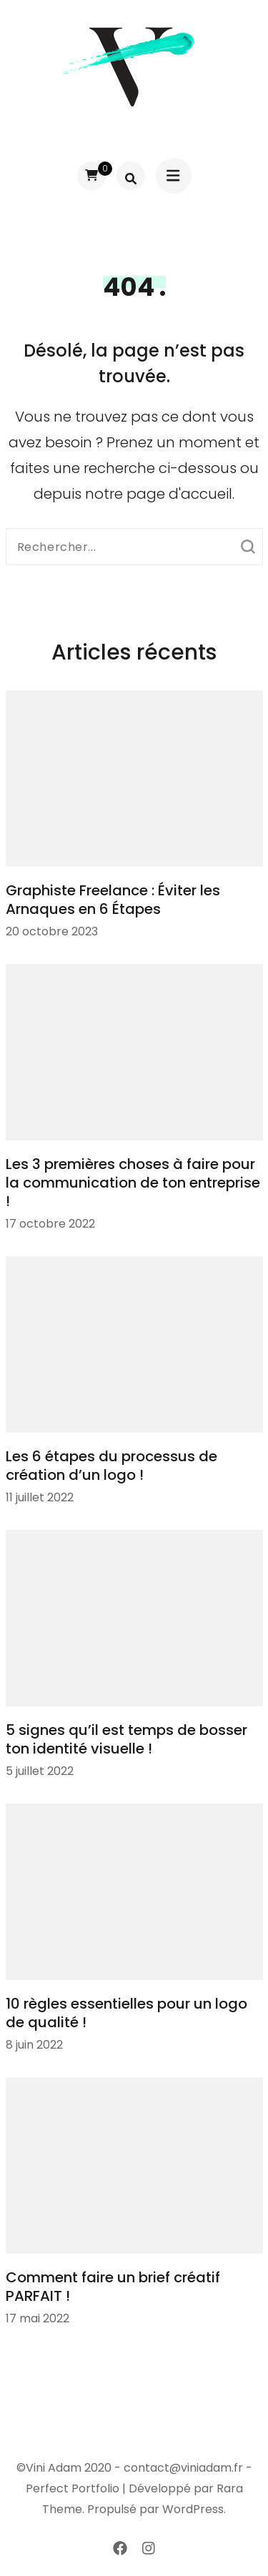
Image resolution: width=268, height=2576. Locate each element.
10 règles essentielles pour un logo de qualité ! (126, 2013)
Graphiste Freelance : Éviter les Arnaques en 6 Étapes (113, 899)
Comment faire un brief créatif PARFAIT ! (113, 2286)
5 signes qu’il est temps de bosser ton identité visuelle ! (126, 1739)
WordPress (193, 2509)
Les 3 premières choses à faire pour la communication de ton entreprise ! (133, 1182)
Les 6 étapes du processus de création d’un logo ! (111, 1465)
